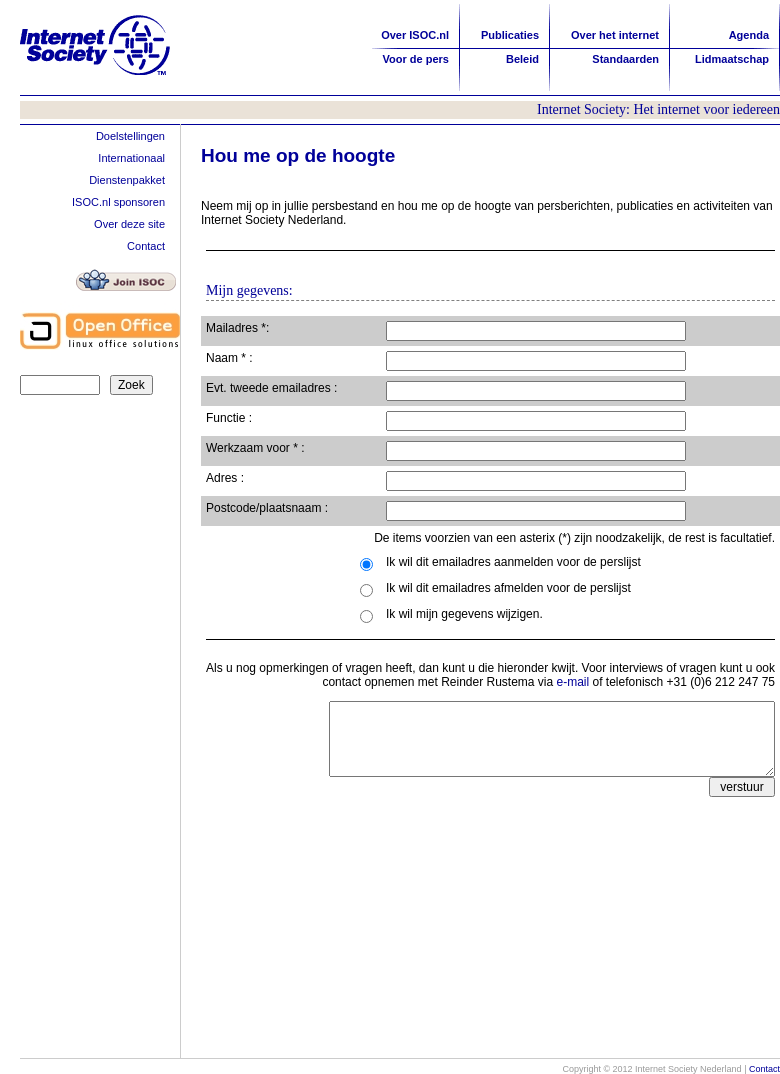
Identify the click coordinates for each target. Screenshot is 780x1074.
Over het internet (615, 35)
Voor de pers (416, 59)
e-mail (573, 682)
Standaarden (625, 59)
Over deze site (129, 224)
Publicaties (510, 35)
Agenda (749, 35)
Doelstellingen (130, 136)
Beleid (522, 59)
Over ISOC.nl (415, 35)
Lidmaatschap (732, 59)
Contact (146, 246)
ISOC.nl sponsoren (118, 202)
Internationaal (131, 158)
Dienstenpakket (127, 180)
